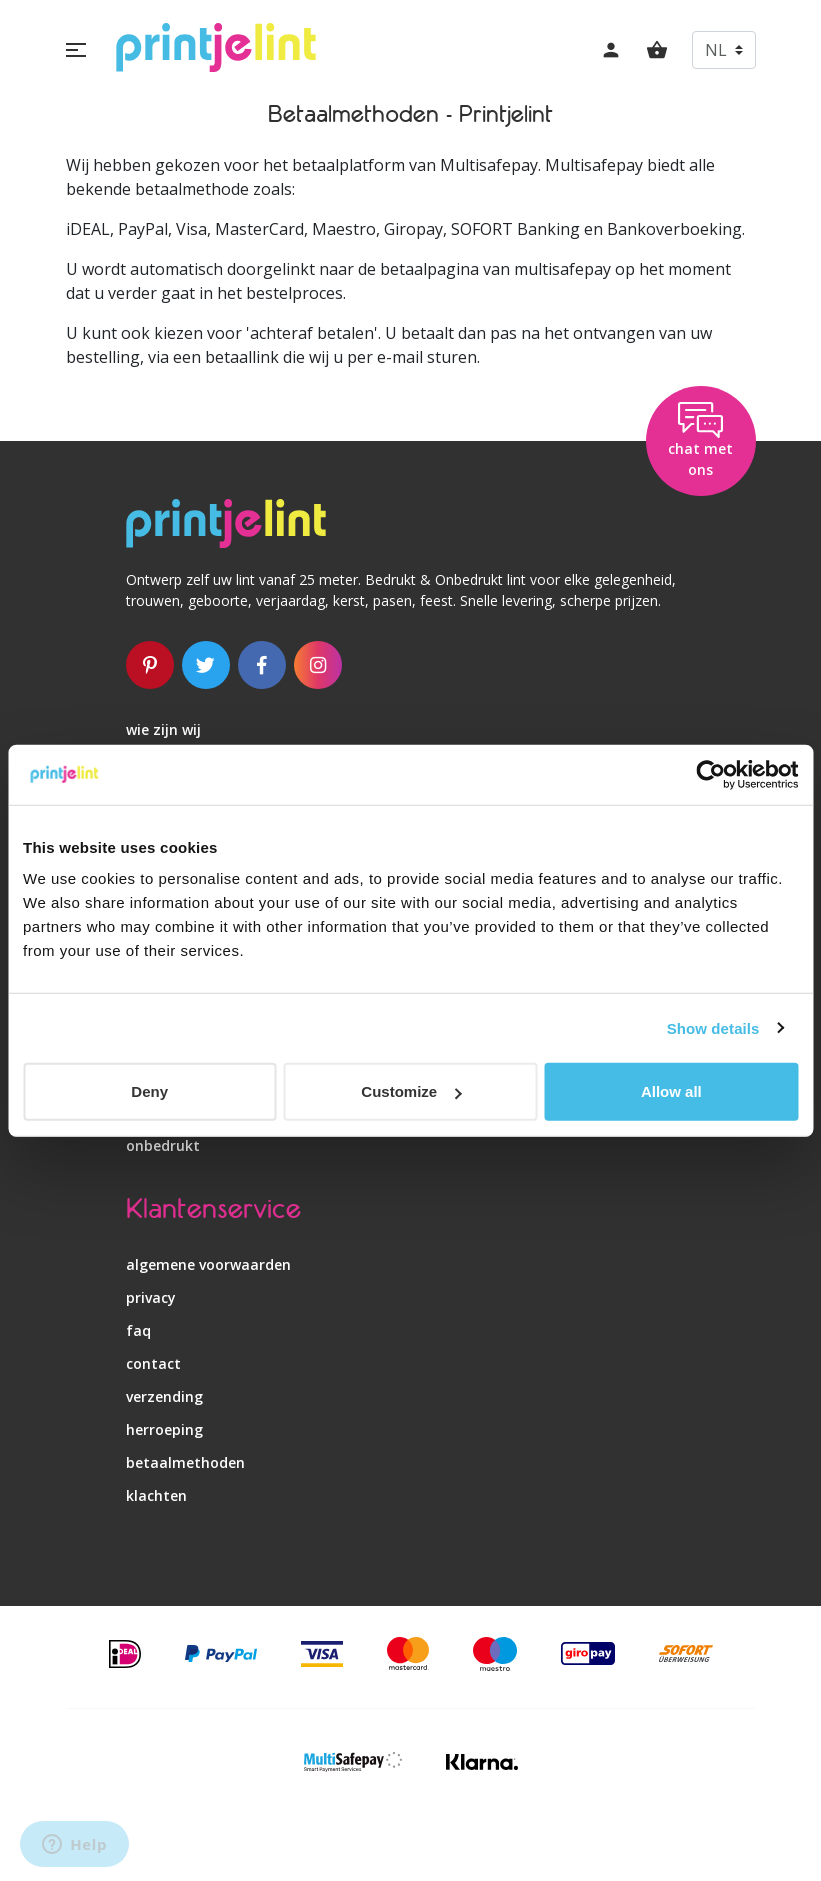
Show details (713, 1027)
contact (153, 1363)
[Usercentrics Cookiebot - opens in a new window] (710, 774)
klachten (156, 1495)
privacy (151, 1297)
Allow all (671, 1091)
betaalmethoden (185, 1462)
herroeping (164, 1429)
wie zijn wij (163, 729)
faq (138, 1330)
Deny (149, 1091)
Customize (411, 1091)
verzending (164, 1396)
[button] (76, 50)
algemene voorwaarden (208, 1264)
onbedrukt (163, 1145)
